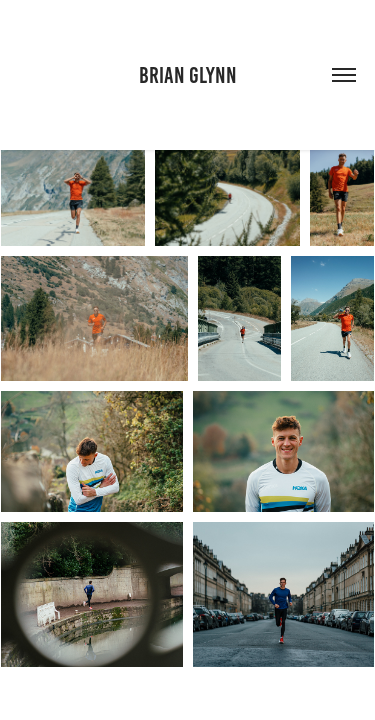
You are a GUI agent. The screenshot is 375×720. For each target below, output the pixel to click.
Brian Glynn (188, 75)
